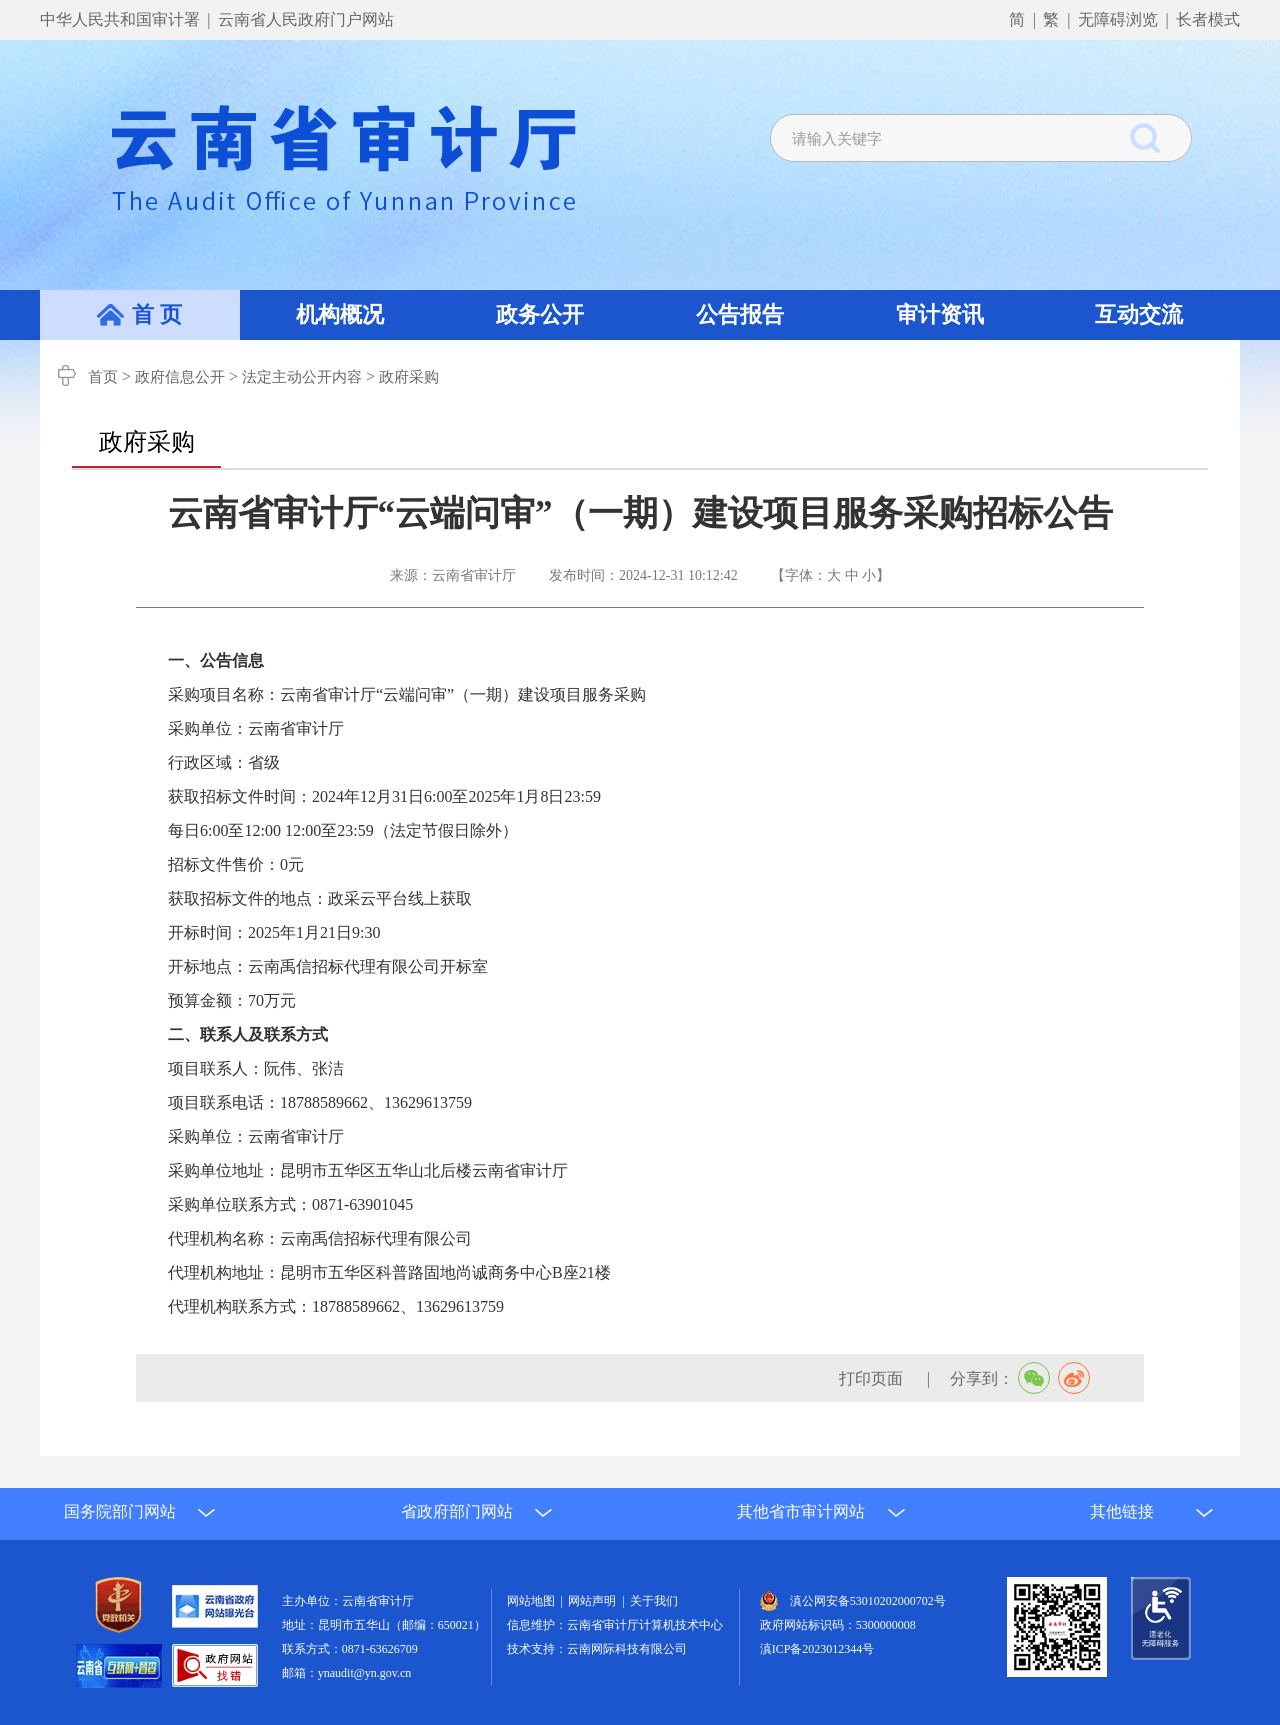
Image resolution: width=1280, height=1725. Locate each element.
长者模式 (1208, 19)
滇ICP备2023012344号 (817, 1649)
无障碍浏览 (1118, 19)
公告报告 (740, 314)
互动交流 (1139, 314)
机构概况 (340, 314)
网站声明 (595, 1601)
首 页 (157, 314)
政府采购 (409, 377)
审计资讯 (940, 314)
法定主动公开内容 (302, 377)
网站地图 (534, 1601)
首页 (103, 377)
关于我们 (654, 1601)
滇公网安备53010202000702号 (868, 1601)
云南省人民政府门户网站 (306, 19)
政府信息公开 (180, 377)
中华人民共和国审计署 (122, 19)
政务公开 (540, 314)
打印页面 (873, 1378)
